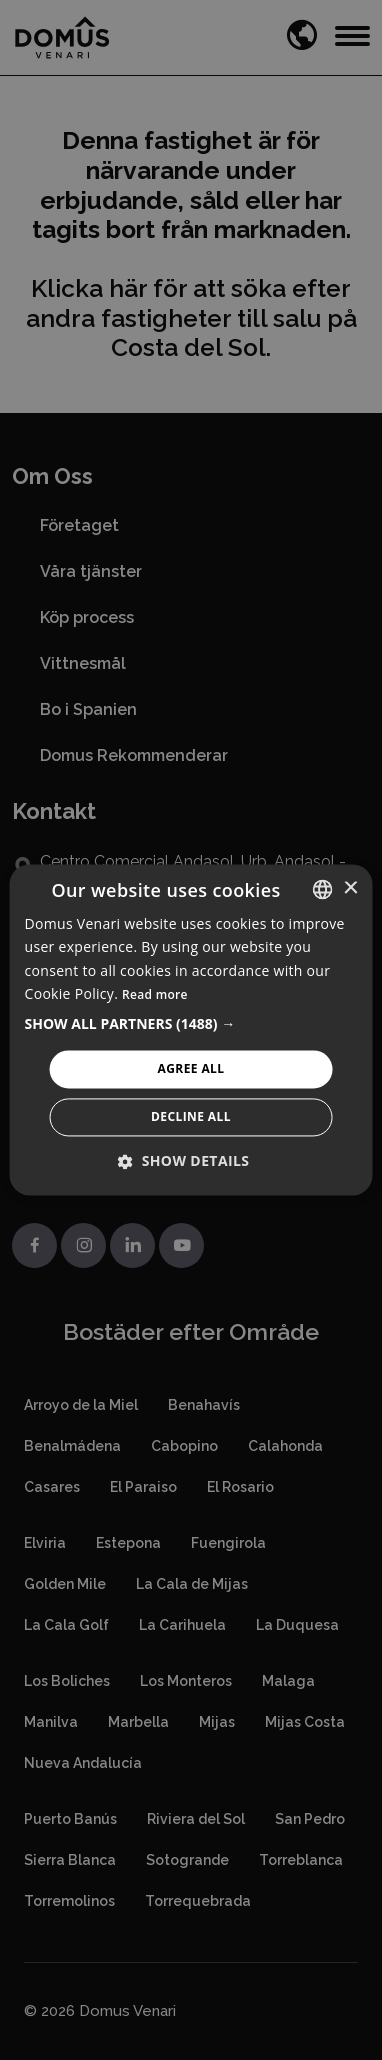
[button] (191, 1024)
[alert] (191, 1030)
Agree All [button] (191, 1068)
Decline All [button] (191, 1117)
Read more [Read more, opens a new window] (155, 994)
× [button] (349, 888)
